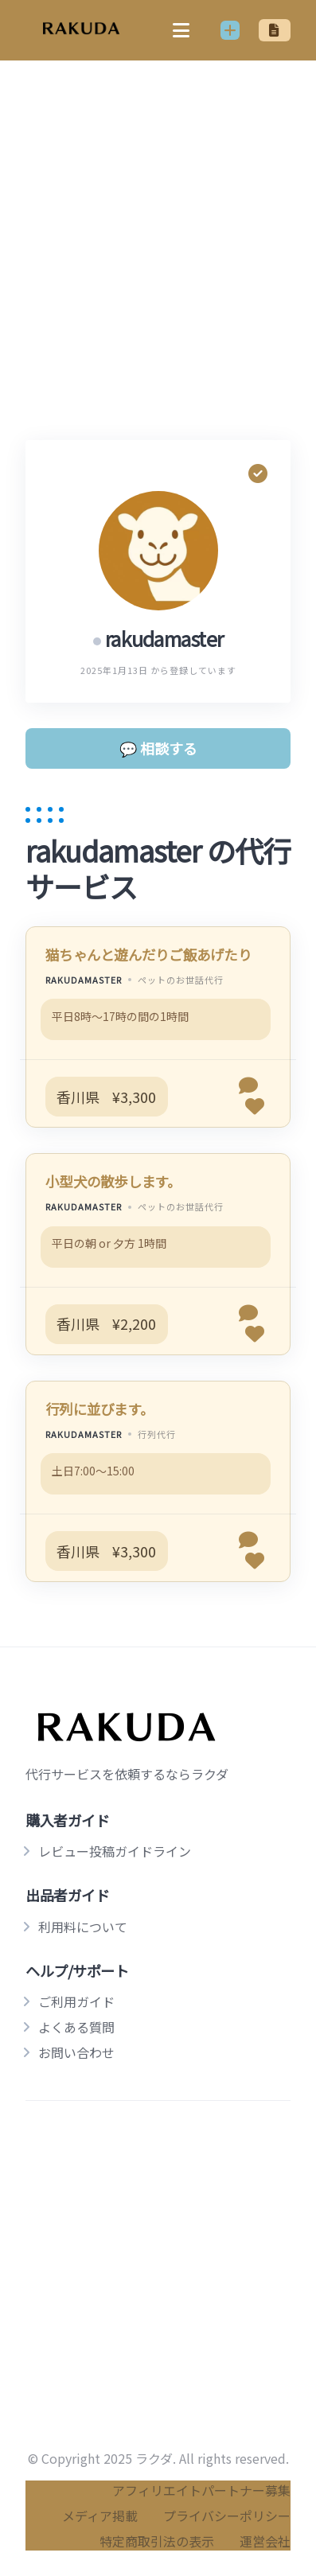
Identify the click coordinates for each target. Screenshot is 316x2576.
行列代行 (157, 1434)
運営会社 (265, 2541)
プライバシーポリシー (227, 2515)
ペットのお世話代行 (181, 979)
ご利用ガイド (76, 2001)
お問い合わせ (76, 2052)
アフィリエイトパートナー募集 (201, 2490)
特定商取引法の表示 (156, 2541)
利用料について (82, 1926)
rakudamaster (83, 979)
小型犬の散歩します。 (113, 1181)
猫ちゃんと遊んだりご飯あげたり (148, 955)
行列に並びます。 (99, 1409)
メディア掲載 (100, 2515)
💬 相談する (158, 748)
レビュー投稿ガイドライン (114, 1851)
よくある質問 (76, 2026)
